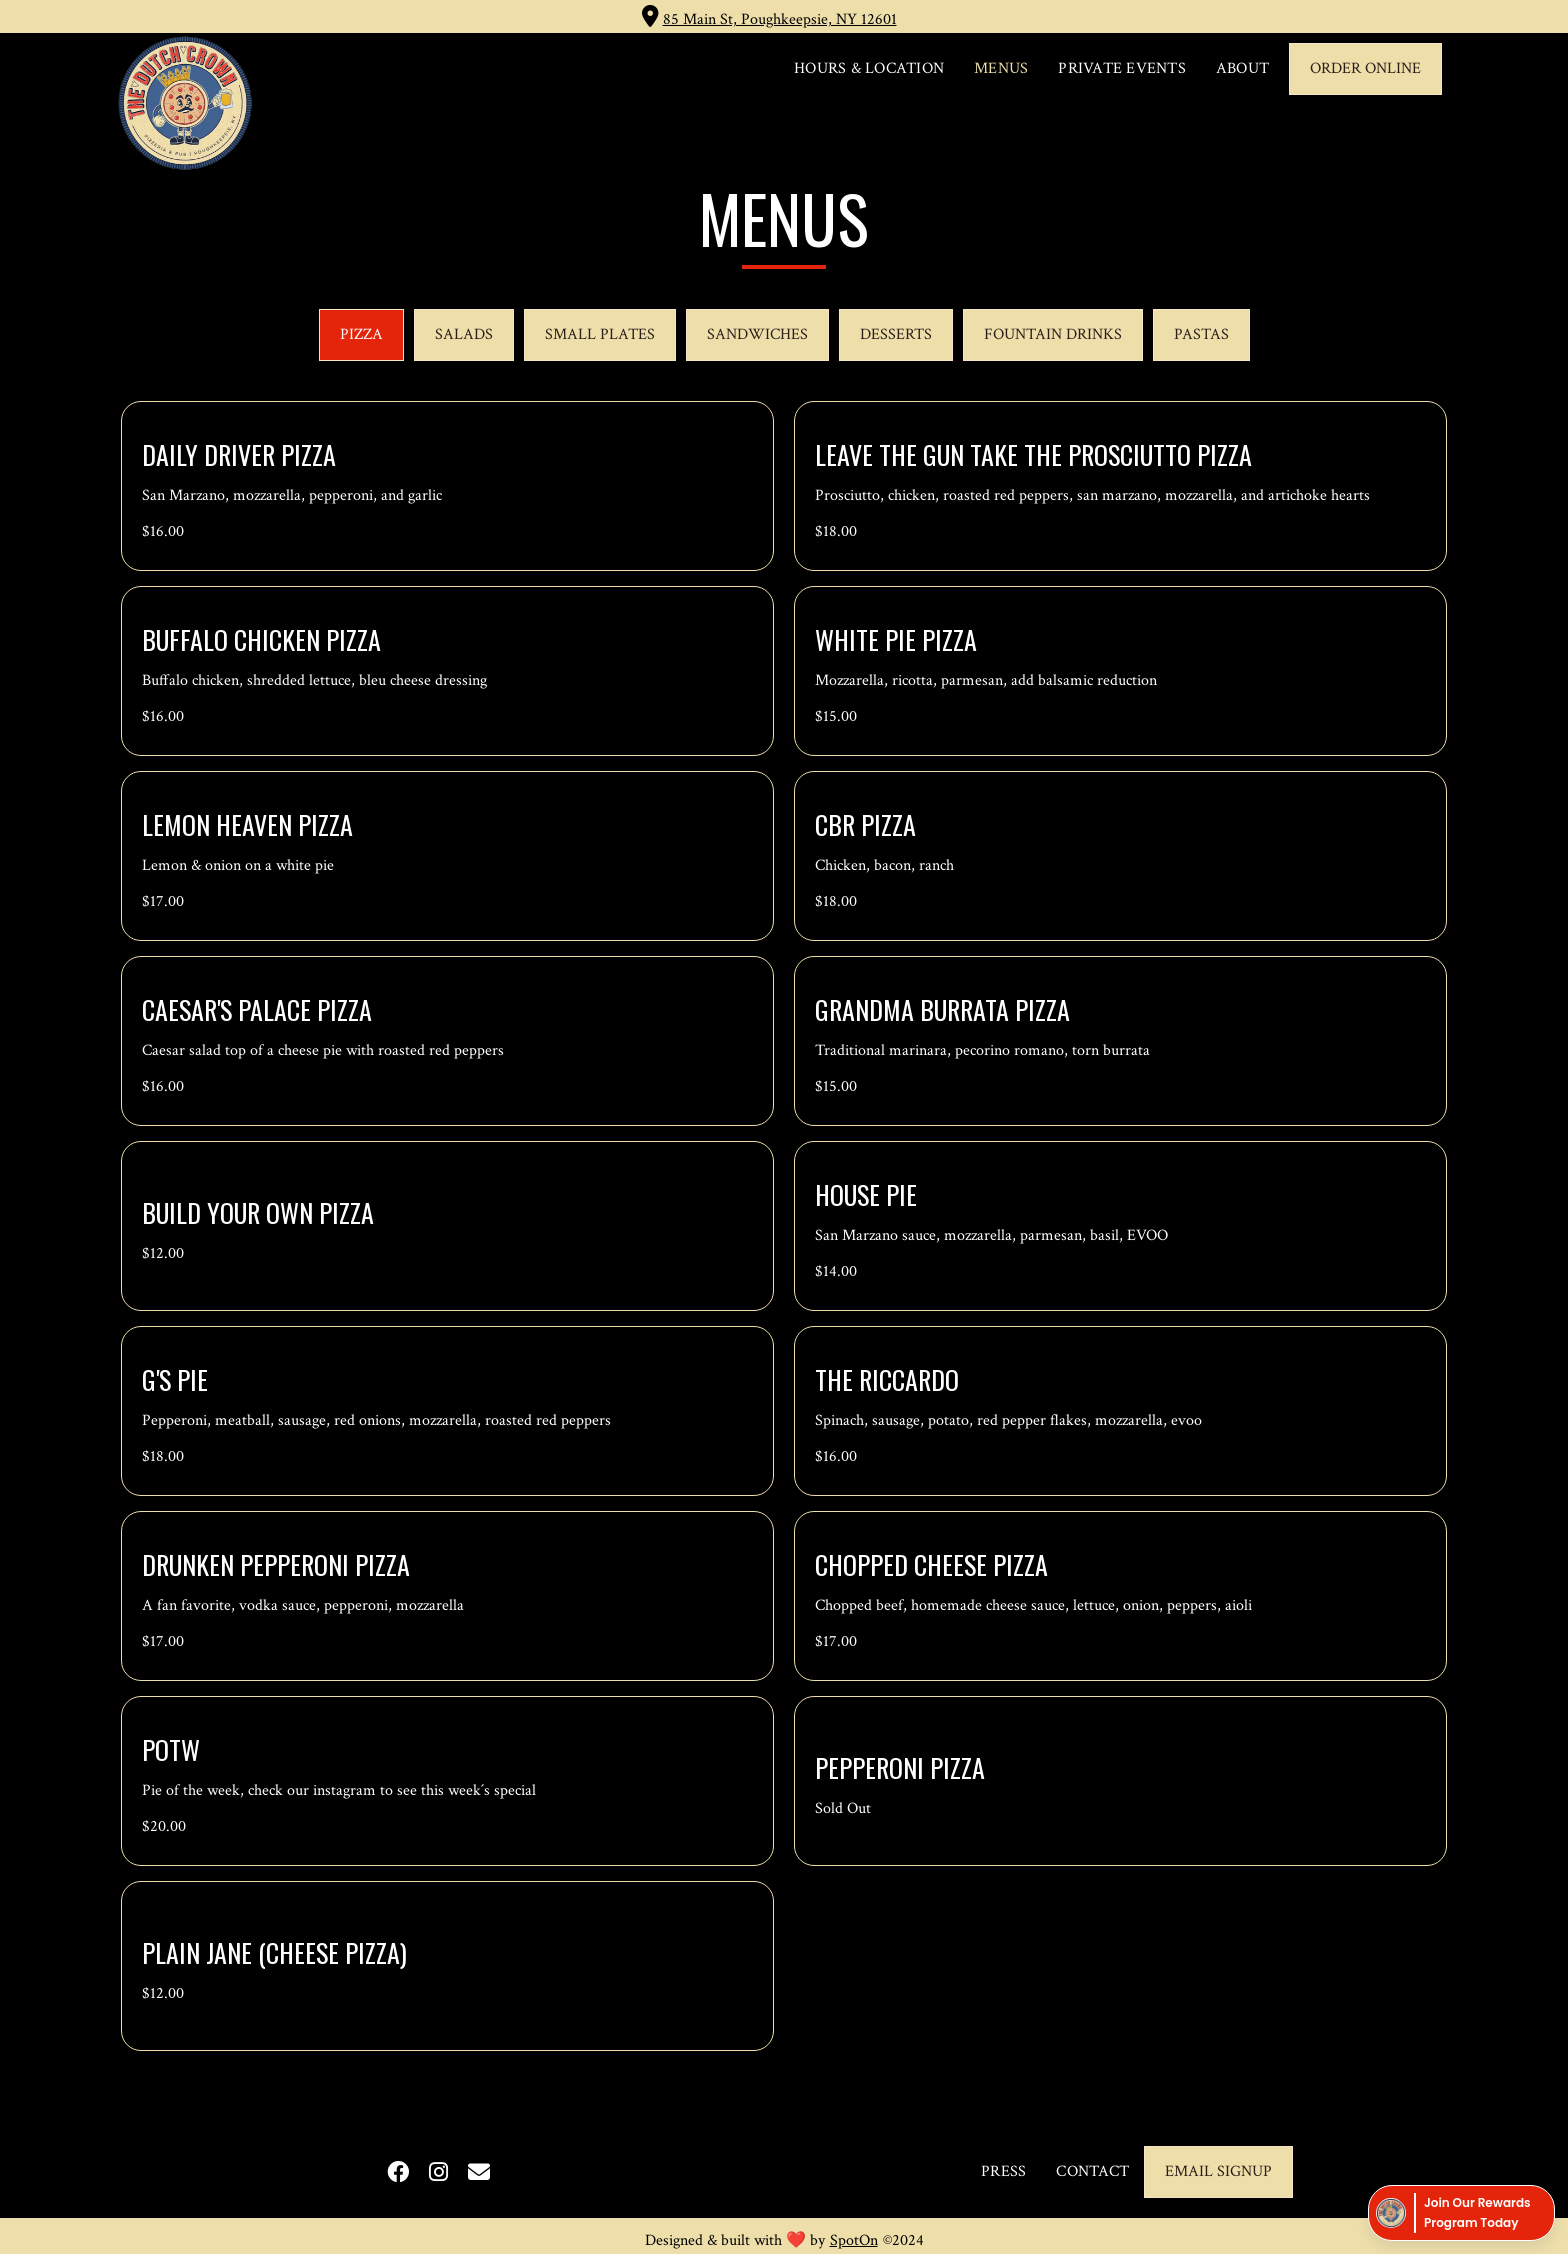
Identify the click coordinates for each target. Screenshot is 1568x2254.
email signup (1218, 2171)
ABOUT (1242, 68)
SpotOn (854, 2240)
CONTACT (1092, 2171)
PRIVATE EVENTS (1122, 68)
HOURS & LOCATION (869, 68)
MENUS (1001, 68)
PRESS (1003, 2171)
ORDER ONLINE (1365, 68)
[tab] (361, 335)
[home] (185, 103)
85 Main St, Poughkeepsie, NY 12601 (780, 19)
